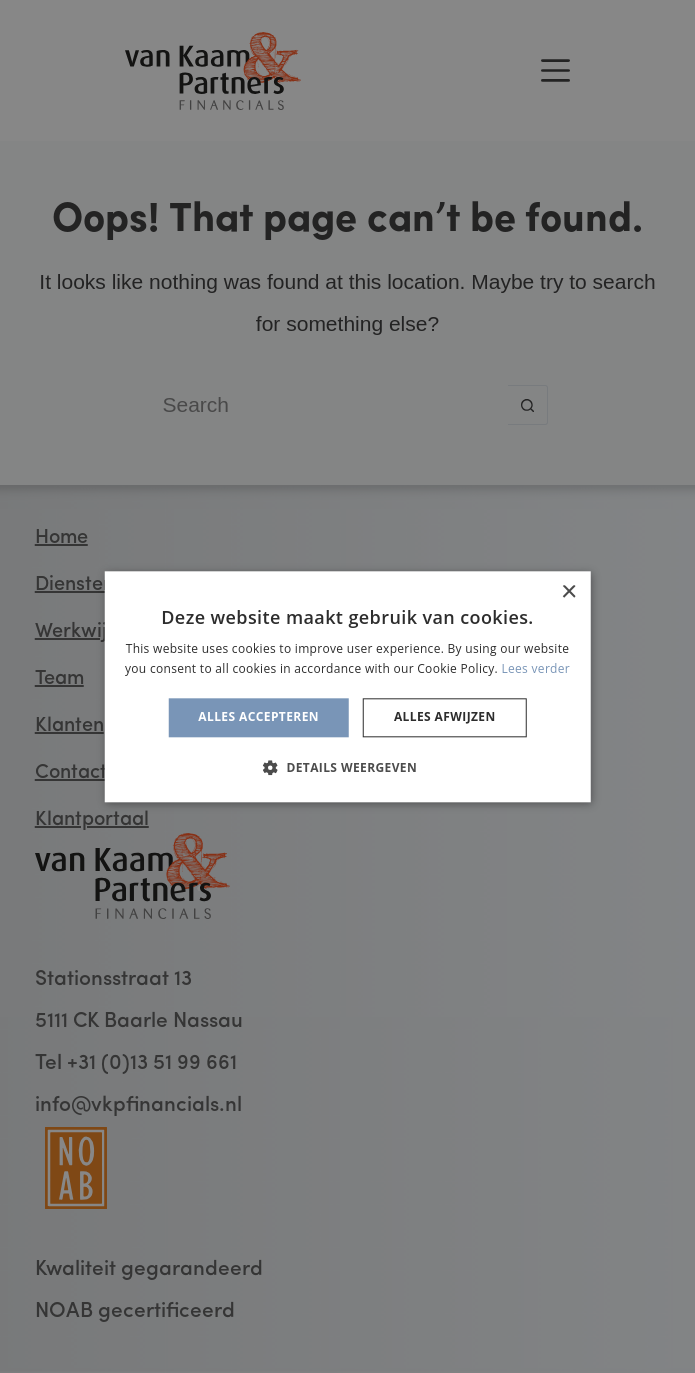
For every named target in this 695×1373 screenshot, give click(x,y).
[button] (347, 767)
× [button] (568, 592)
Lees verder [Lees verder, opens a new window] (535, 668)
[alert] (347, 686)
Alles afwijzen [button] (445, 717)
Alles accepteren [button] (258, 717)
